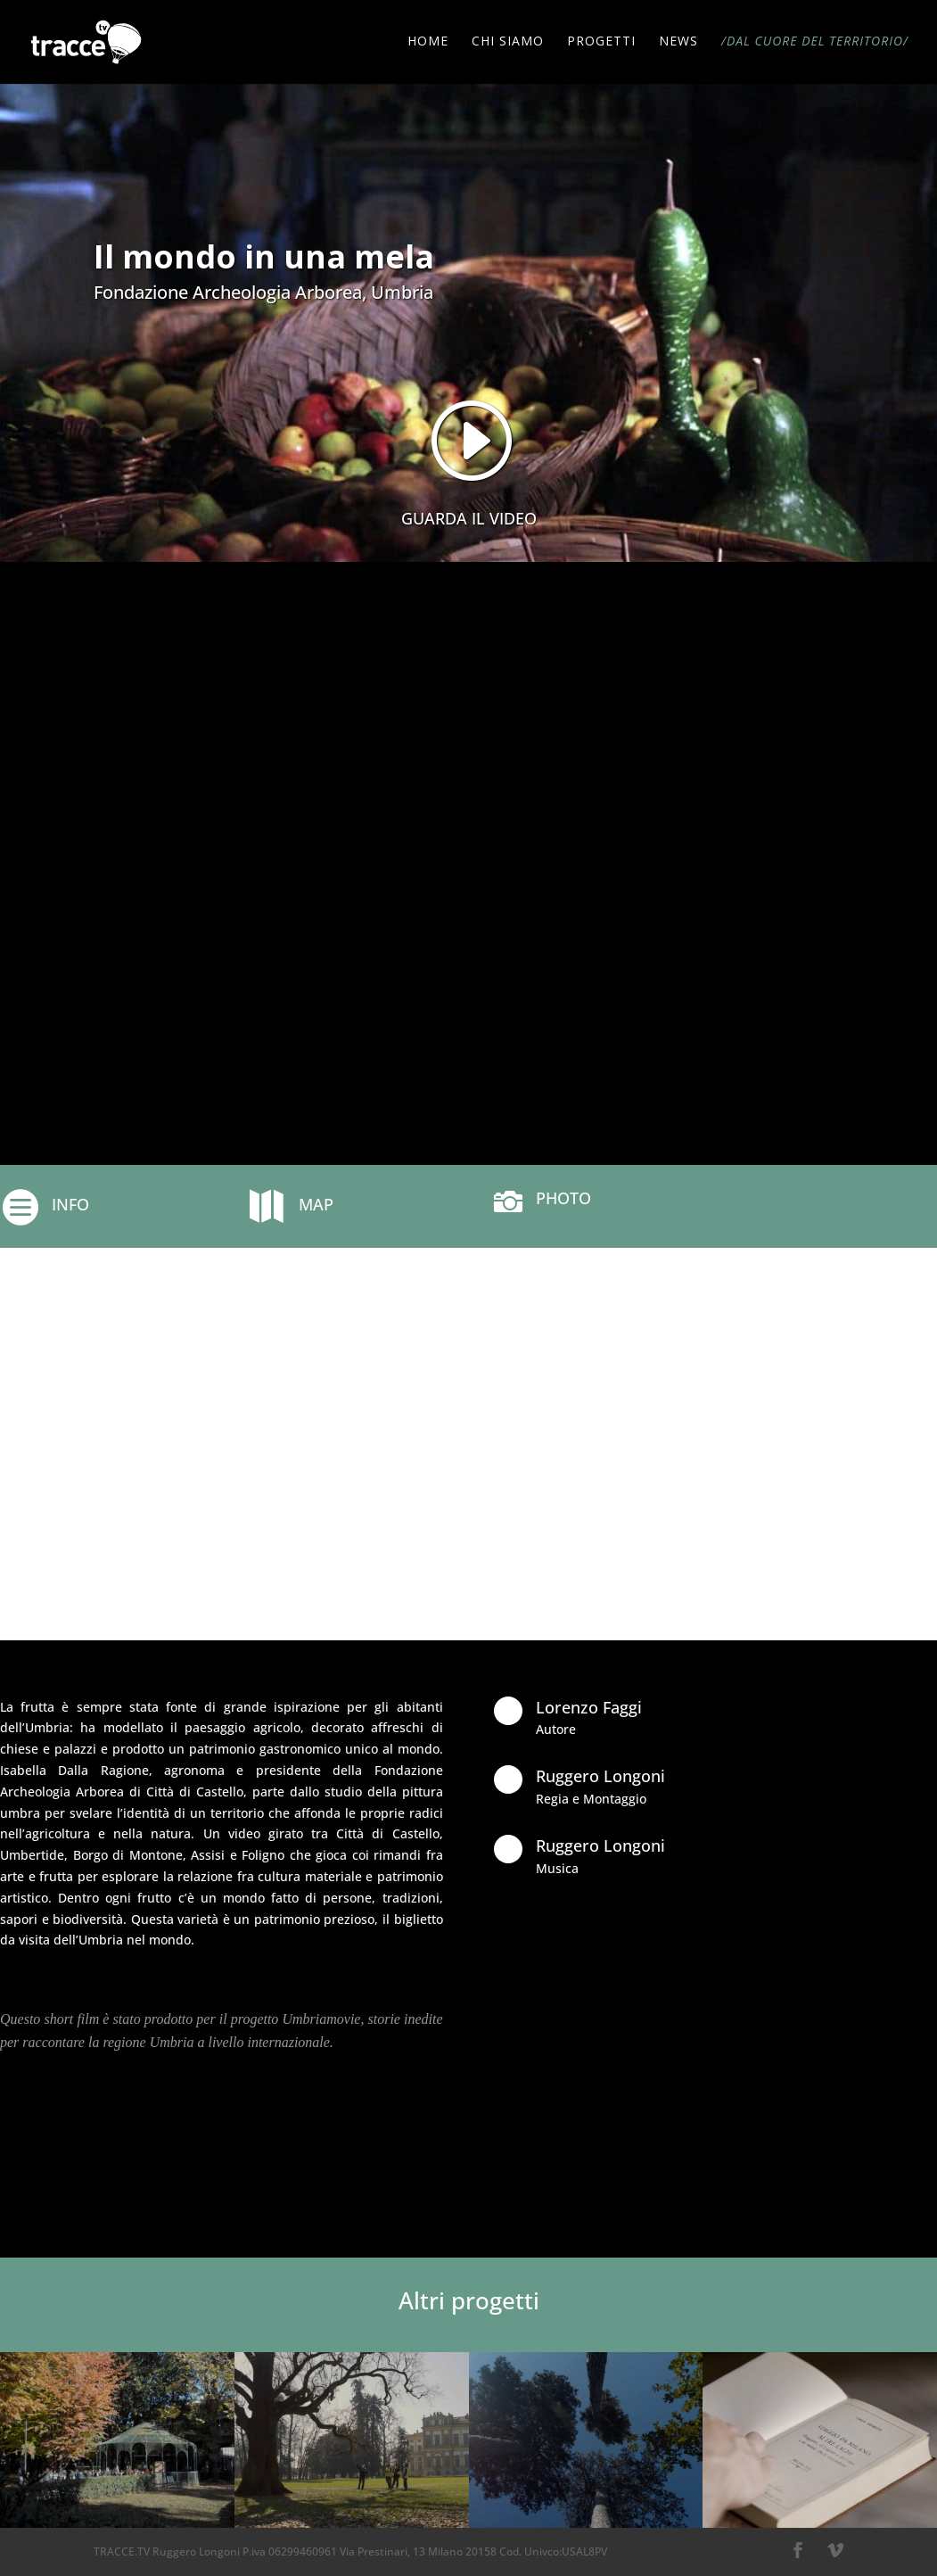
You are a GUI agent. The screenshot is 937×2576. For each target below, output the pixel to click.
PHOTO (563, 1198)
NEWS (678, 44)
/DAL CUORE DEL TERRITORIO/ (814, 44)
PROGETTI (601, 44)
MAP (316, 1204)
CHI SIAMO (508, 44)
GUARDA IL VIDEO (469, 518)
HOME (427, 44)
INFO (70, 1204)
